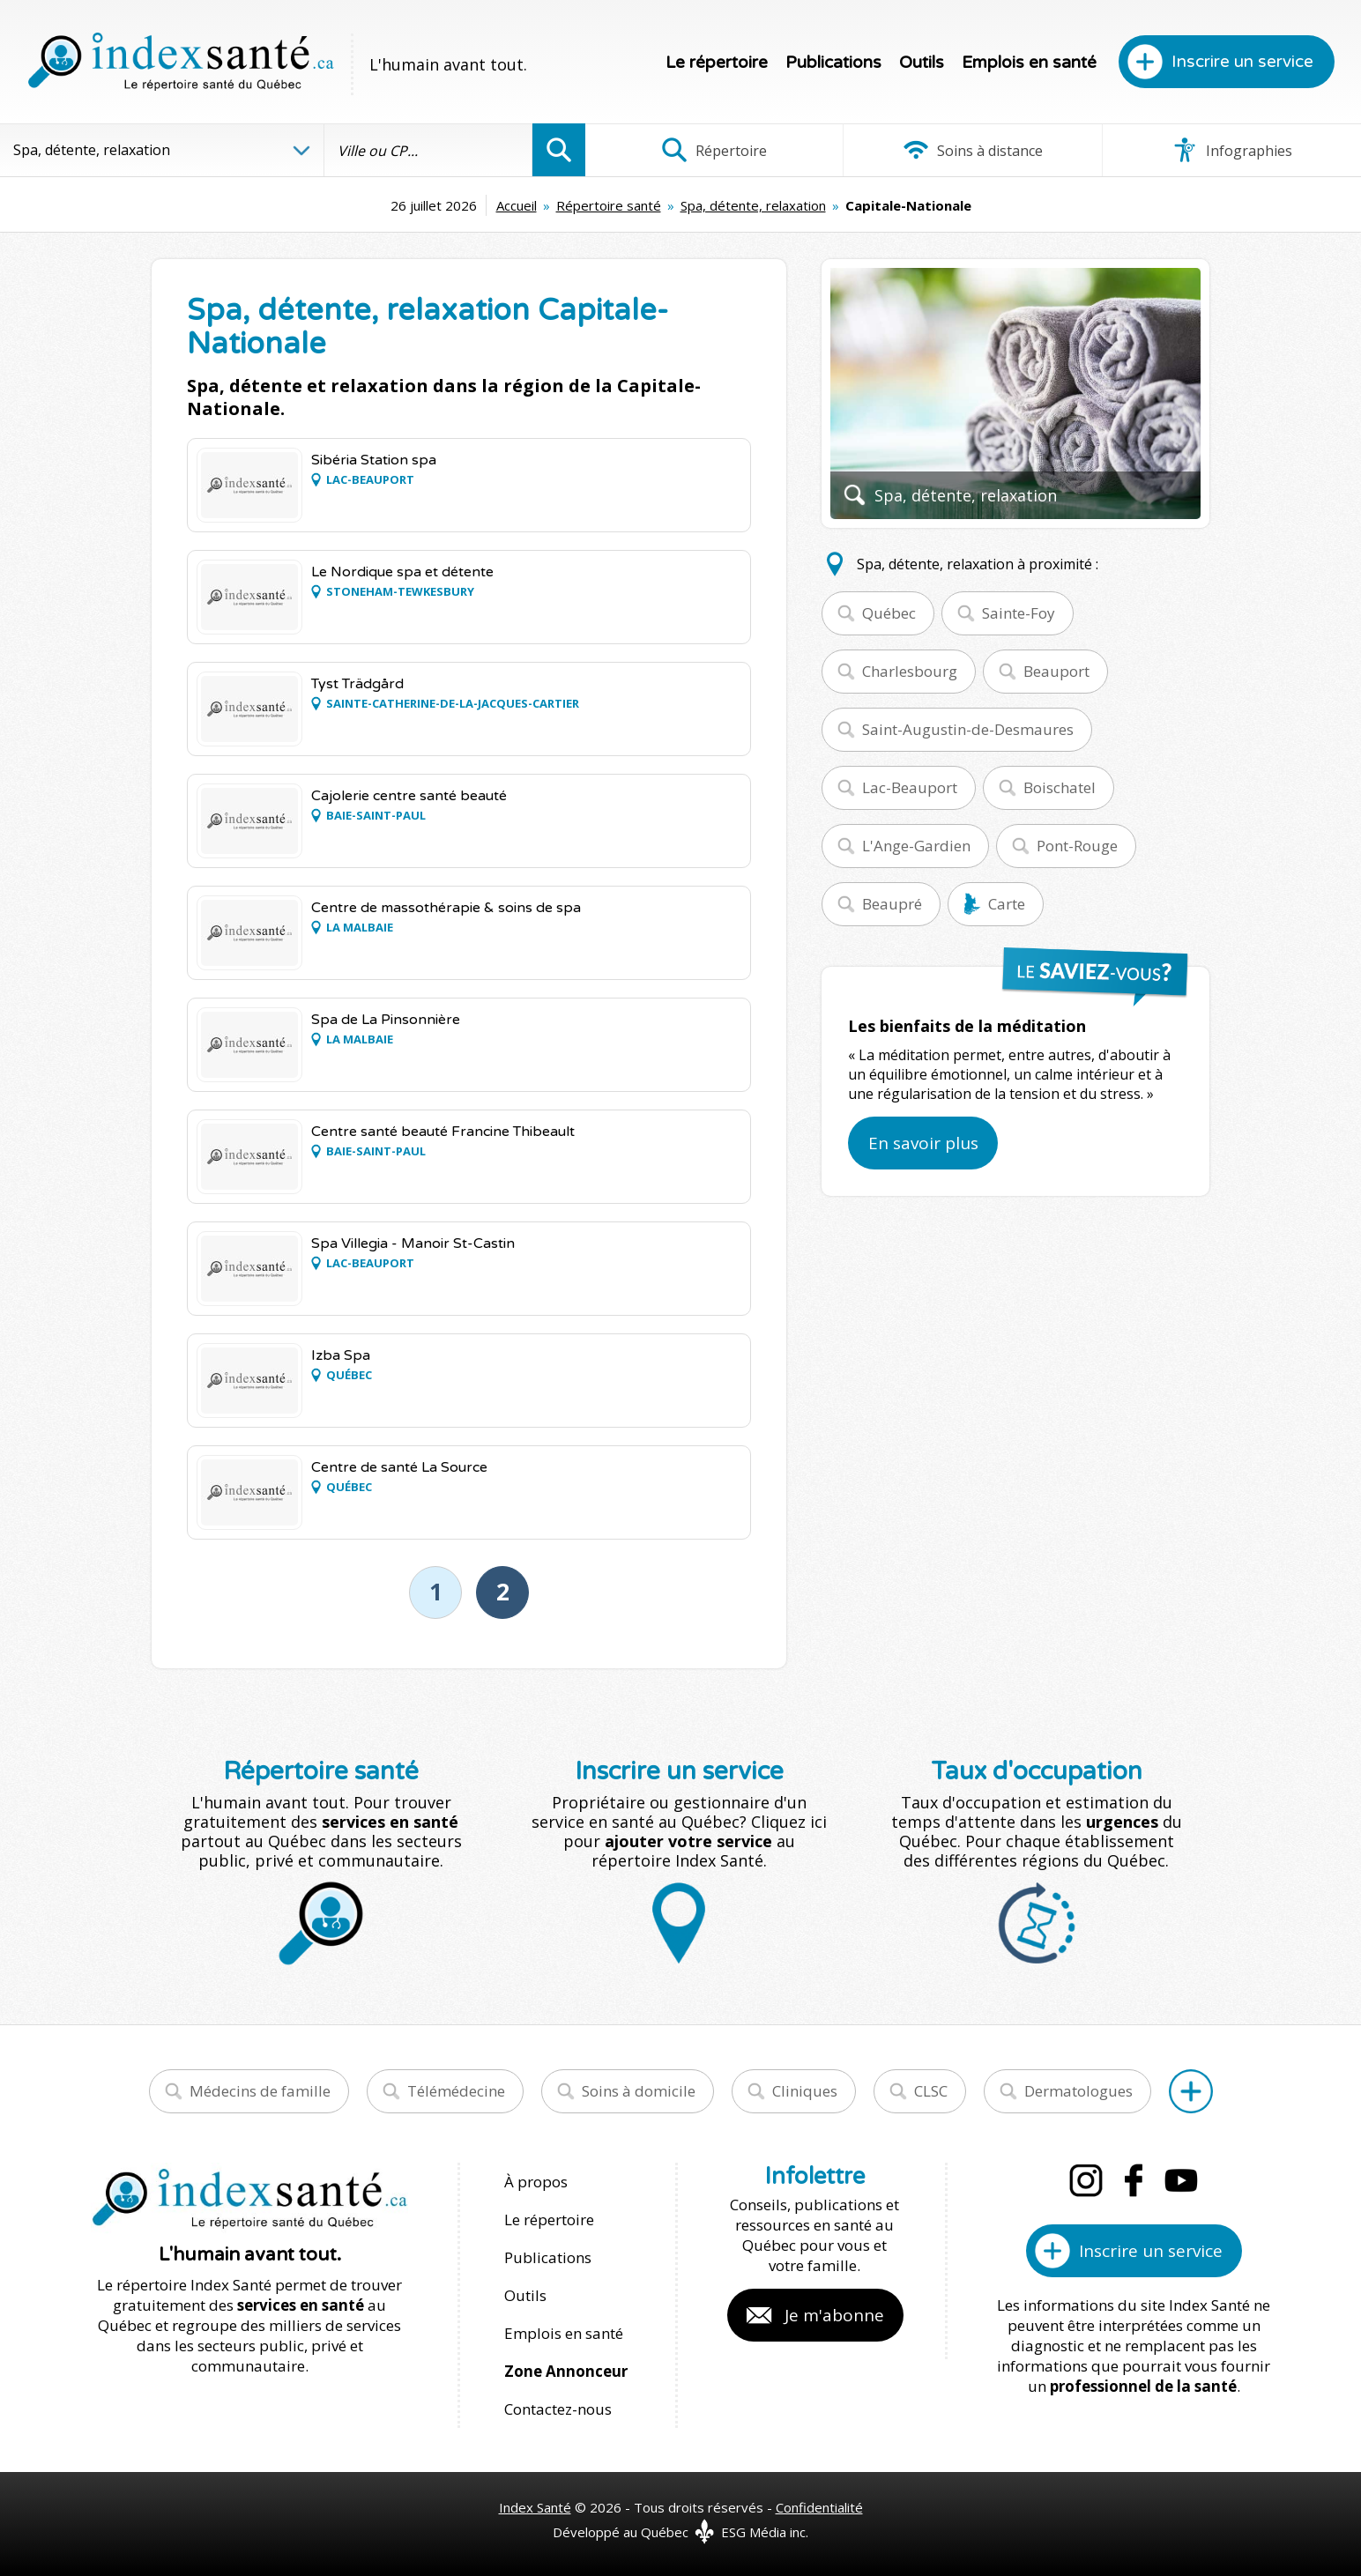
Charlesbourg (909, 671)
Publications (833, 62)
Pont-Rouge (1077, 845)
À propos (536, 2181)
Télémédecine (456, 2091)
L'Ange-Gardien (916, 845)
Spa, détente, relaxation (753, 205)
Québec (889, 613)
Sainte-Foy (1018, 613)
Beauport (1056, 671)
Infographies (1231, 150)
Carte (1006, 904)
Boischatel (1059, 787)
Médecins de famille (260, 2091)
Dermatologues (1078, 2091)
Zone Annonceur (566, 2371)
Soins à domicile (638, 2091)
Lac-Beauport (909, 787)
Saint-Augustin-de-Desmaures (968, 729)
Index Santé (535, 2507)
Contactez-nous (558, 2409)
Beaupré (892, 904)
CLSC (931, 2091)
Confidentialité (819, 2507)
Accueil (516, 205)
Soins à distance (973, 150)
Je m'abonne (834, 2315)
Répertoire (714, 150)
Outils (921, 62)
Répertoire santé (608, 205)
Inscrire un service (1242, 61)
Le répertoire (717, 62)
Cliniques (804, 2091)
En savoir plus (923, 1143)
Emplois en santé (1029, 62)
